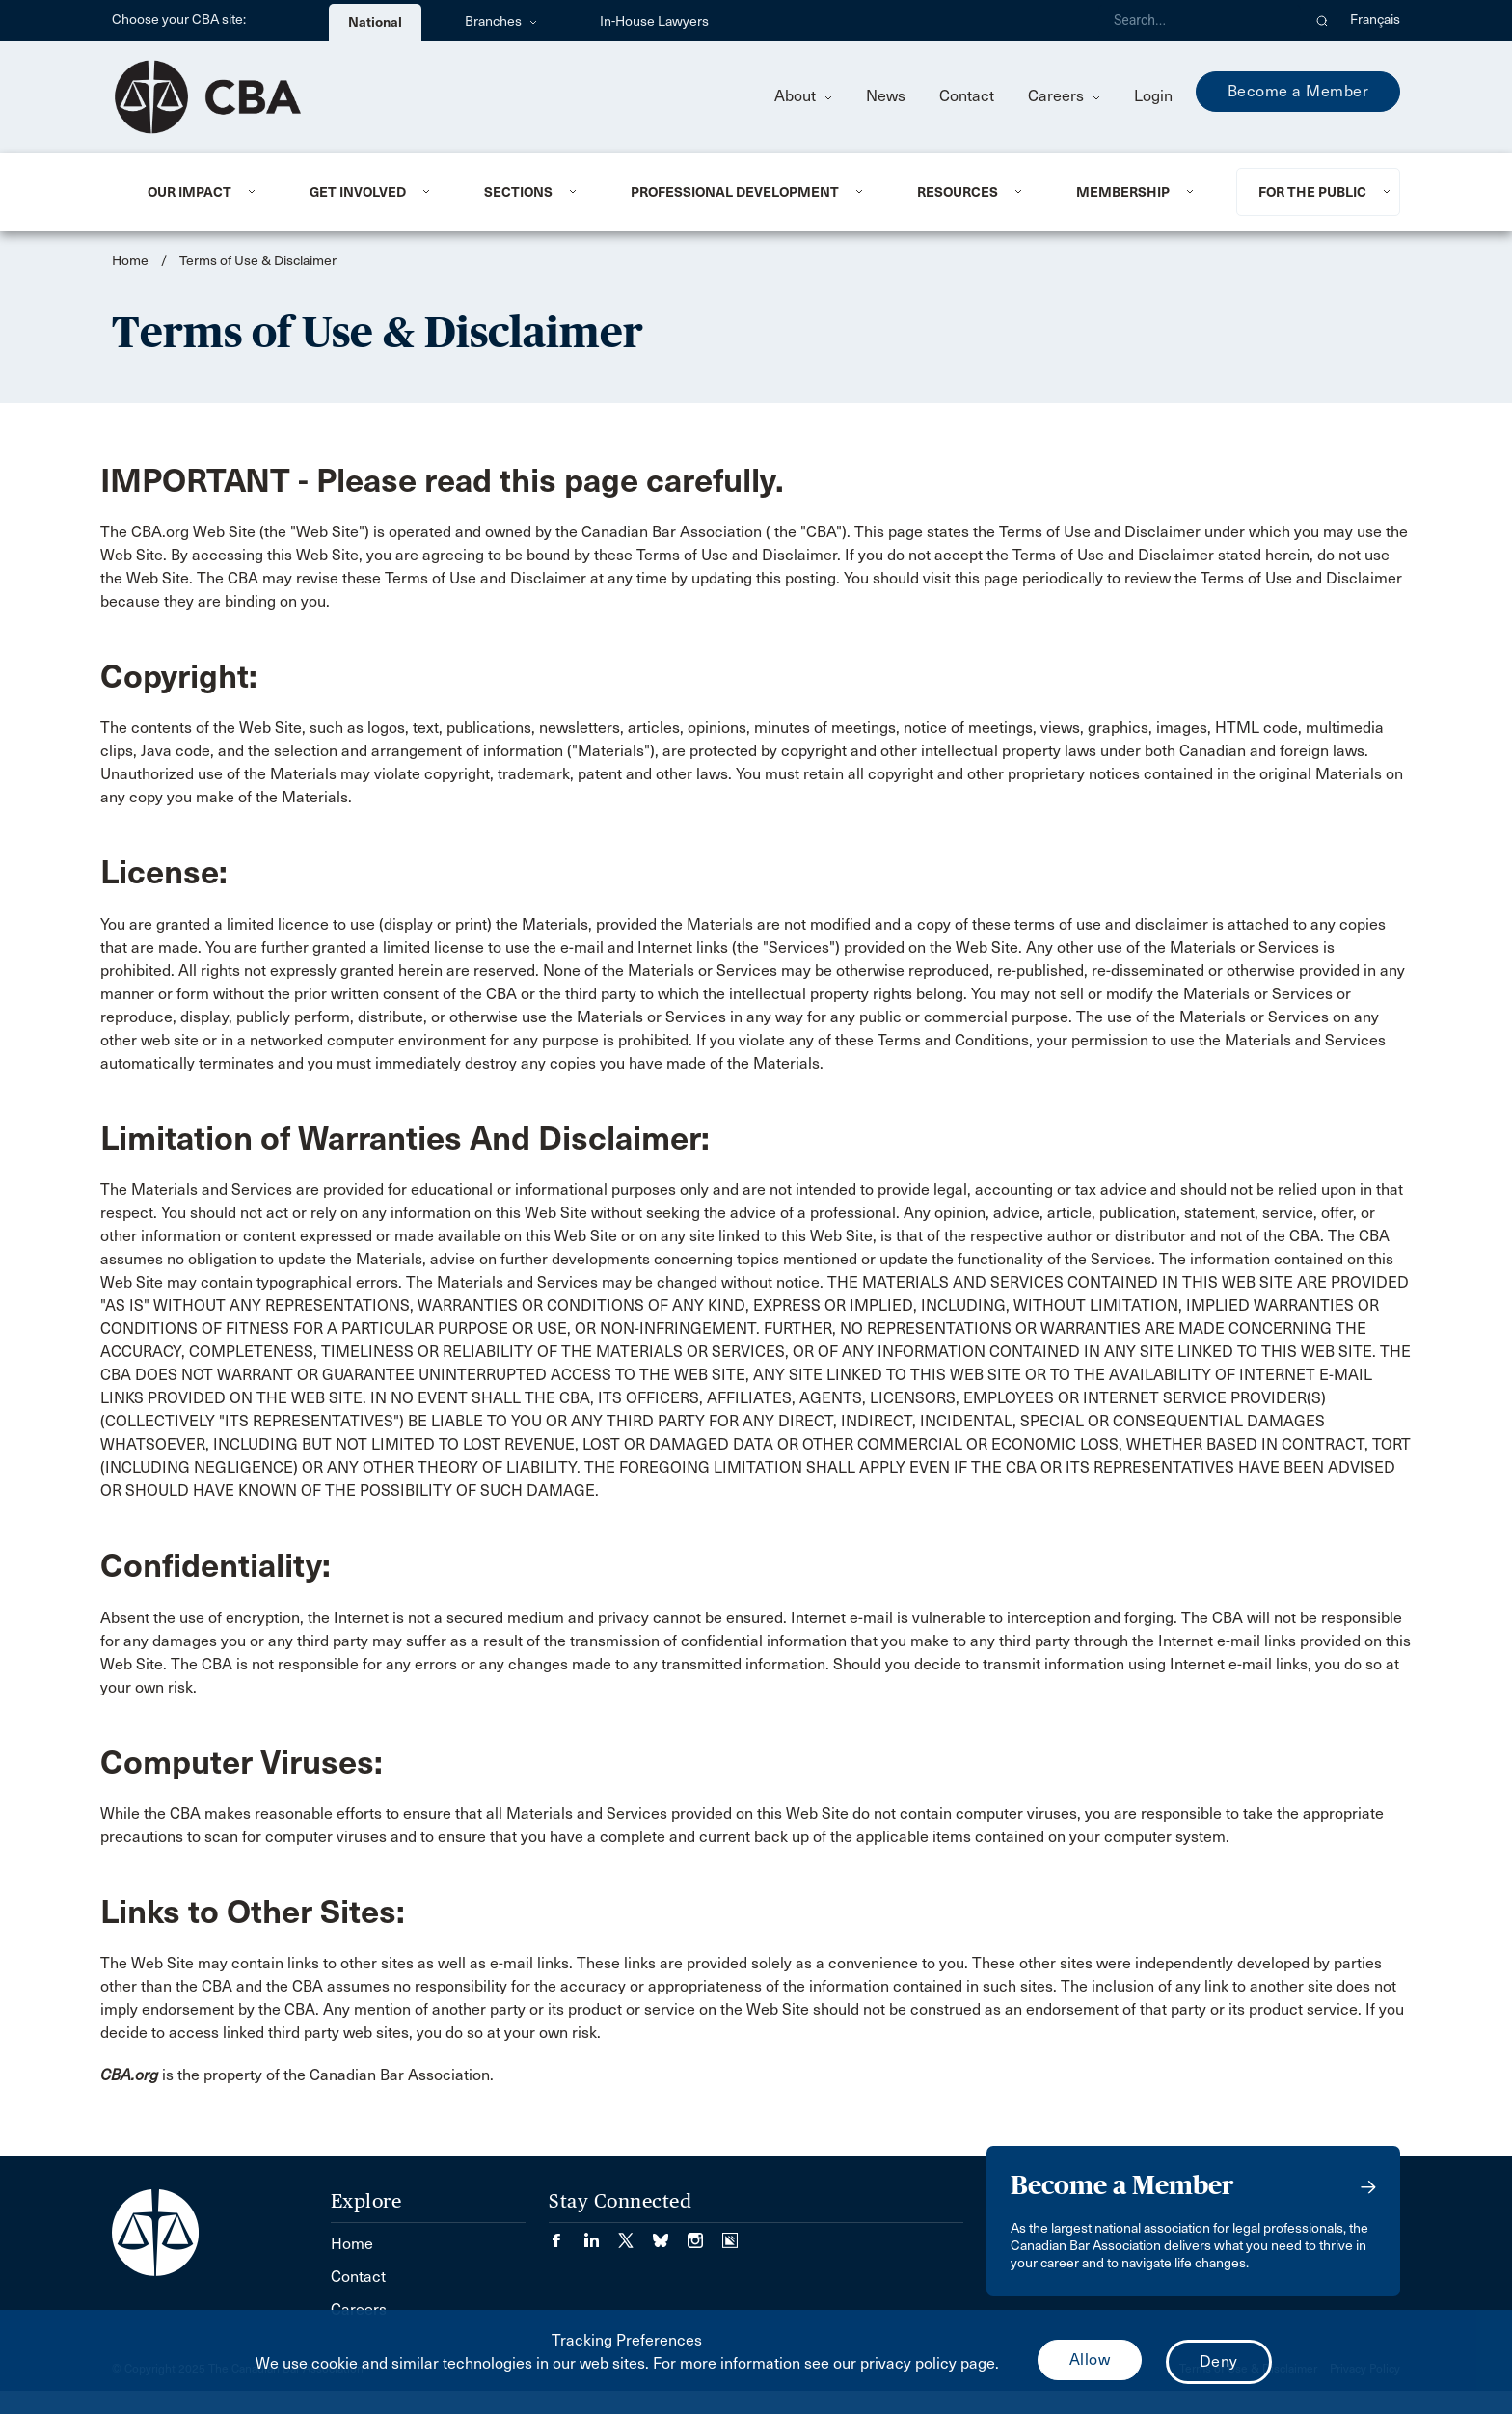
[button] (1322, 20)
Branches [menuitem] (501, 22)
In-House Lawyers (654, 22)
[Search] (1199, 20)
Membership (1123, 192)
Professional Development (735, 192)
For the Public (1312, 192)
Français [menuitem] (1375, 20)
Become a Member (1298, 91)
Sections (518, 192)
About (803, 96)
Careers (1064, 96)
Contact (966, 96)
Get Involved (358, 192)
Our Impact (189, 192)
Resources (957, 192)
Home (130, 261)
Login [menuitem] (1153, 96)
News (885, 96)
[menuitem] (205, 192)
